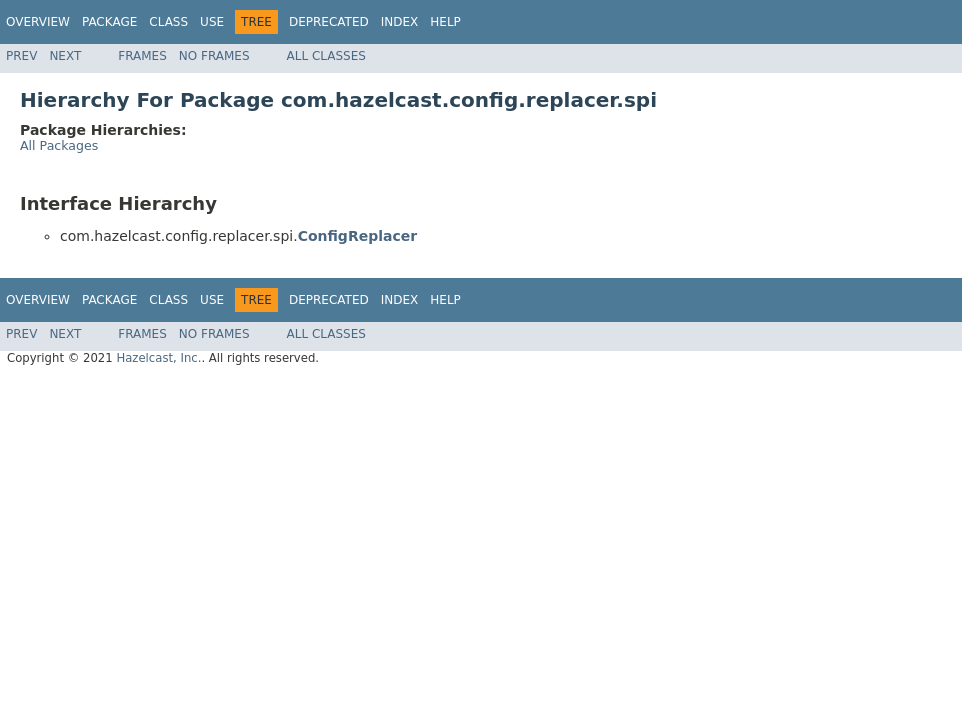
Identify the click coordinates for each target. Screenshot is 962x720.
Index (400, 22)
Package (109, 22)
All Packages (59, 145)
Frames (142, 56)
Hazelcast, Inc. (158, 358)
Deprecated (329, 22)
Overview (38, 22)
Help (445, 22)
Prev (21, 56)
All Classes (326, 56)
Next (65, 56)
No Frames (214, 56)
